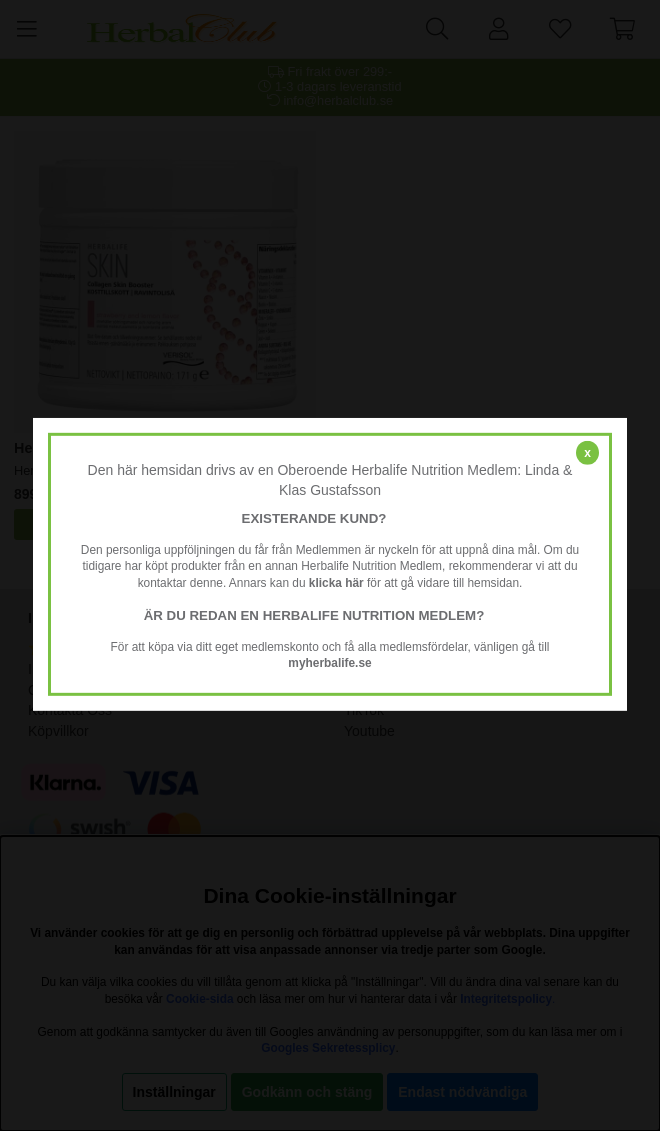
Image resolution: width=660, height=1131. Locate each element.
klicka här (336, 583)
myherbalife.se (329, 663)
